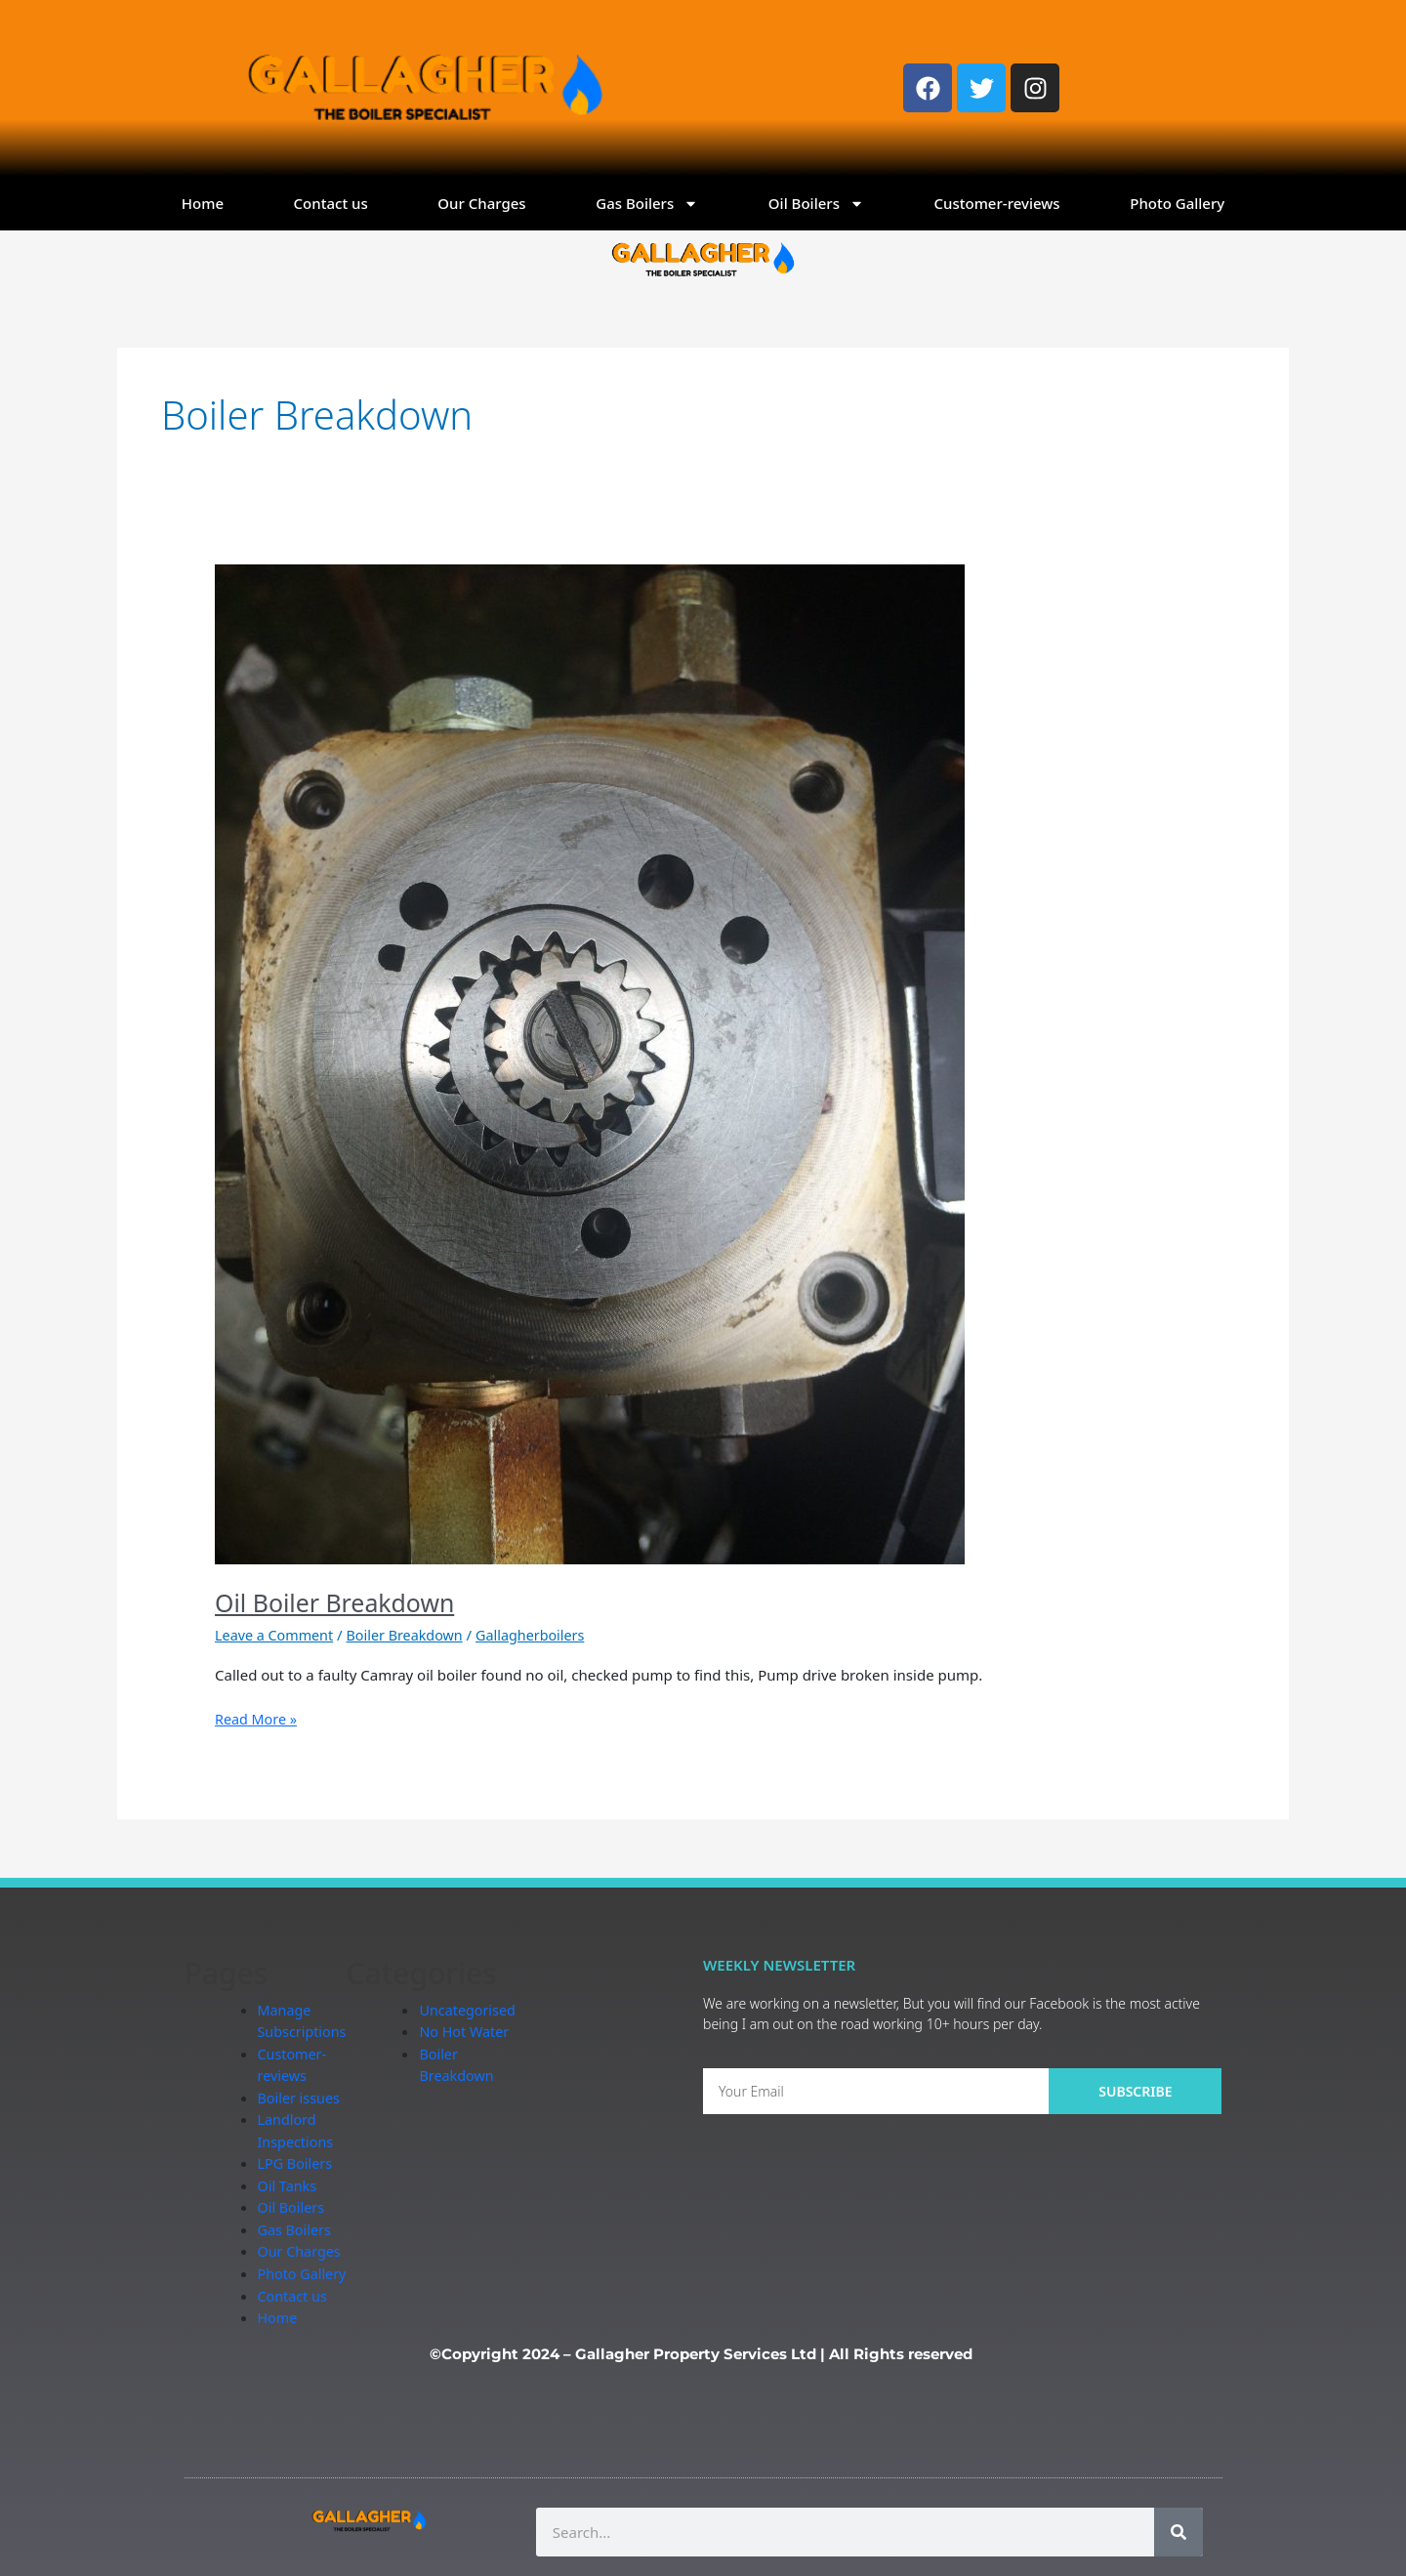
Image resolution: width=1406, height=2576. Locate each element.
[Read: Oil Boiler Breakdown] (590, 1062)
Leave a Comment (277, 1634)
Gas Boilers (647, 204)
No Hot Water (470, 2031)
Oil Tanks (288, 2185)
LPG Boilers (297, 2163)
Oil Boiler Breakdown (340, 1602)
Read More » (258, 1718)
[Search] (1178, 2532)
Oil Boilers (816, 204)
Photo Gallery (1177, 203)
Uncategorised (474, 2009)
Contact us (331, 203)
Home (203, 203)
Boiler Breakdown (413, 1634)
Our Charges (481, 203)
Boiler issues (301, 2097)
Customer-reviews (997, 203)
